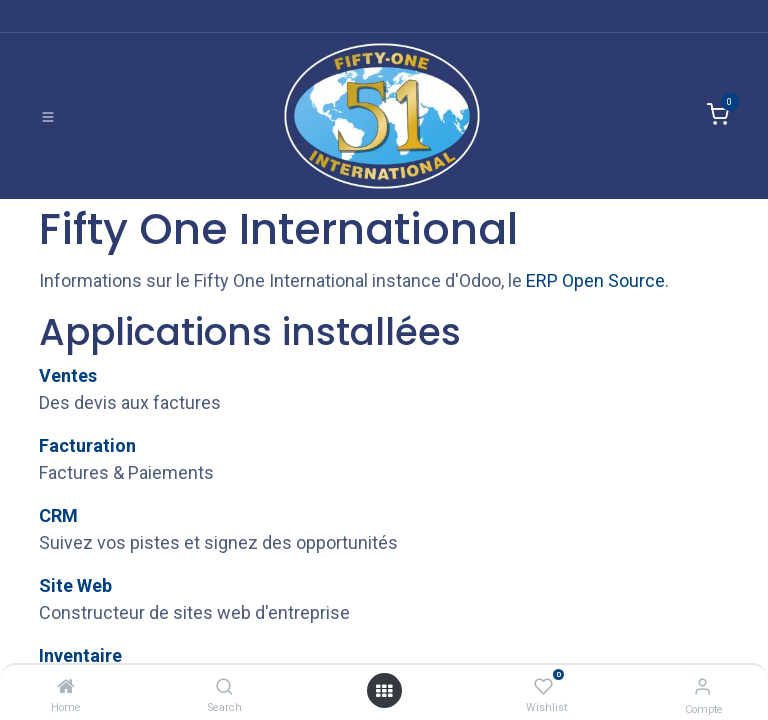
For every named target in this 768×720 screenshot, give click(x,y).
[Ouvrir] (384, 690)
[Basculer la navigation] (48, 116)
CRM (58, 515)
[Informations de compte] (702, 686)
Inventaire (80, 655)
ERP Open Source (595, 280)
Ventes (68, 375)
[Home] (66, 686)
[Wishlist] (543, 686)
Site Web (75, 585)
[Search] (224, 686)
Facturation (87, 445)
